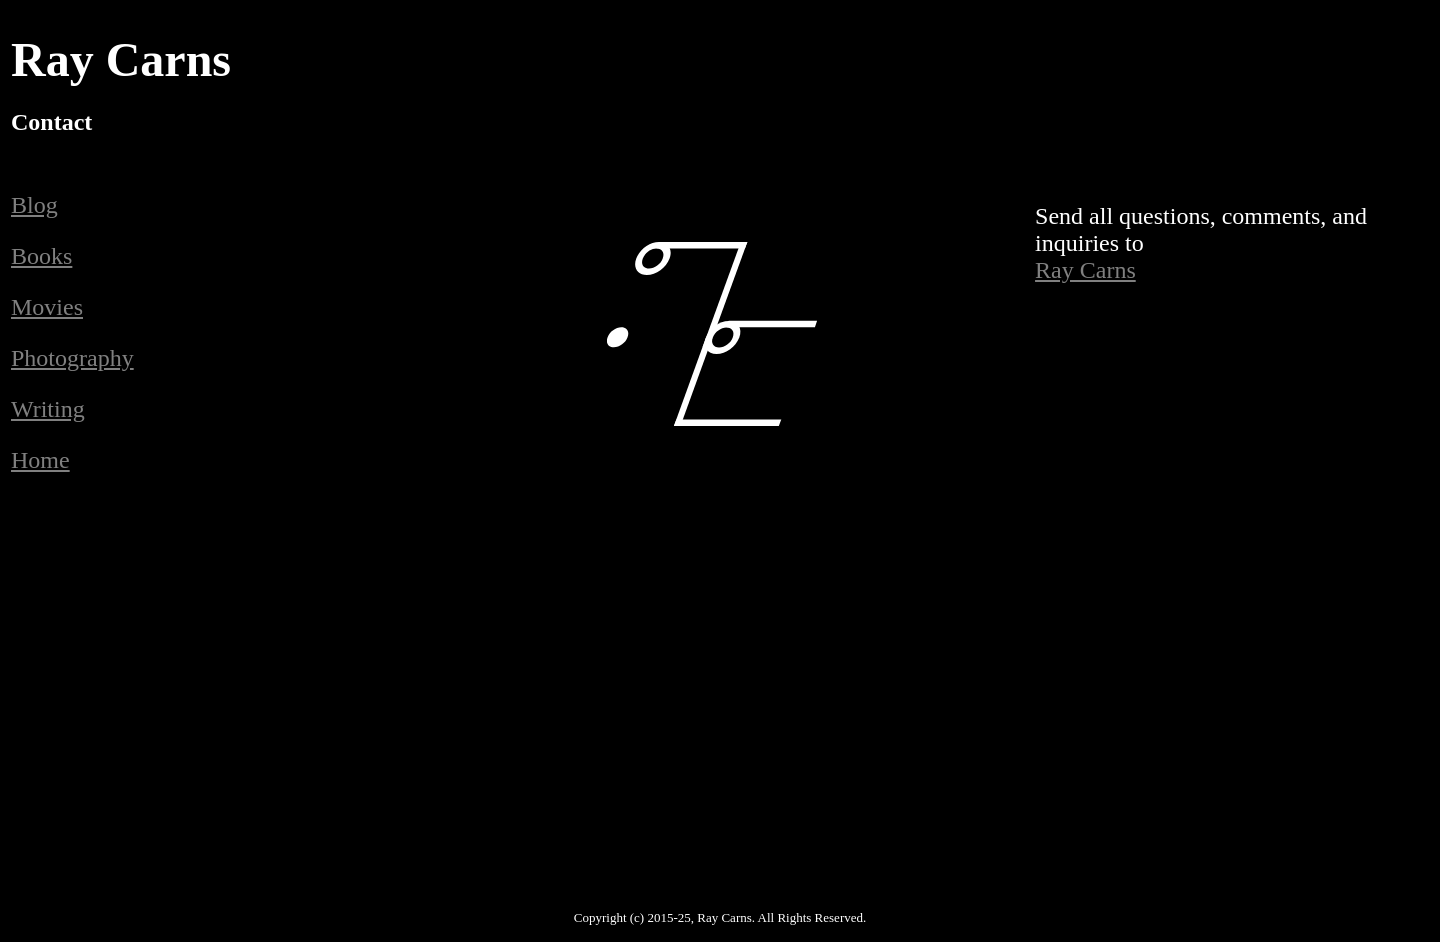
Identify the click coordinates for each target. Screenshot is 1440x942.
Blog (34, 205)
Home (40, 460)
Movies (47, 307)
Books (41, 256)
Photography (72, 358)
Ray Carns (1085, 270)
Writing (48, 409)
